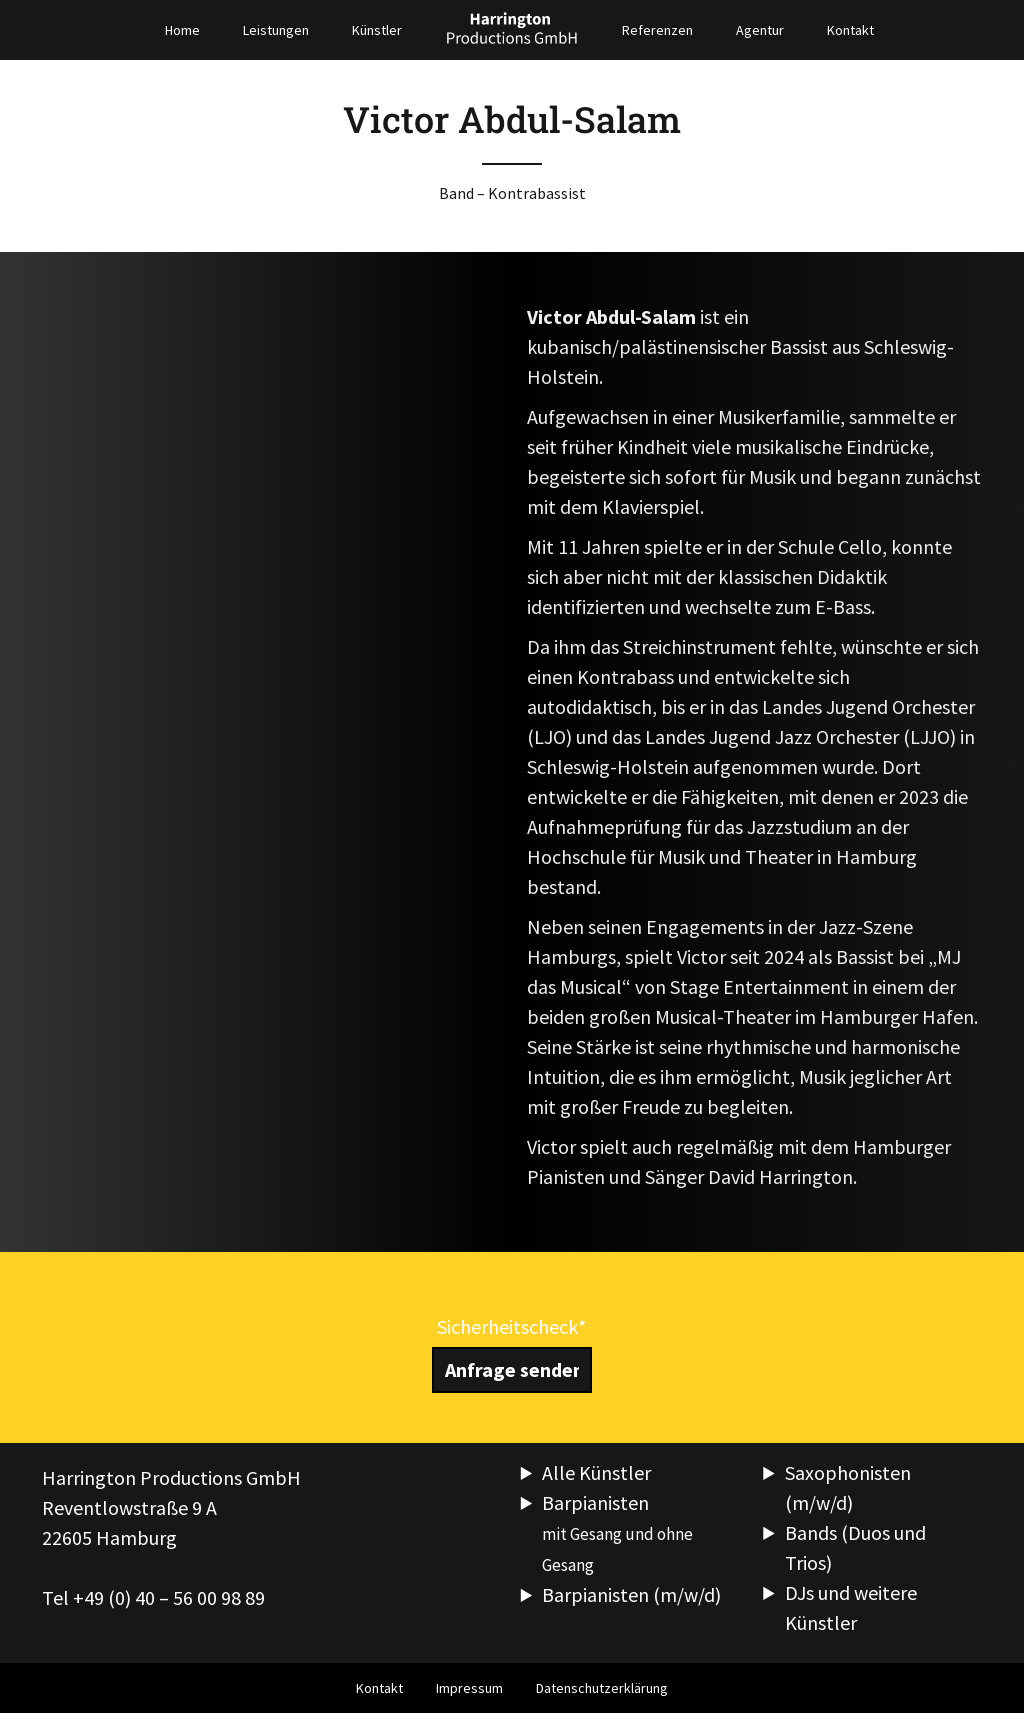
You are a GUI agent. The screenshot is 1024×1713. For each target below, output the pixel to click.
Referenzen (657, 30)
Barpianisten (617, 1533)
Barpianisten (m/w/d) (631, 1594)
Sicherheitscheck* (511, 1326)
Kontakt (850, 30)
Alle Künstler (596, 1472)
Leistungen (276, 30)
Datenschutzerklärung (602, 1688)
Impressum (469, 1688)
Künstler (377, 30)
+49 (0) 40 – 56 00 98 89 (169, 1597)
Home (182, 30)
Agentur (760, 30)
